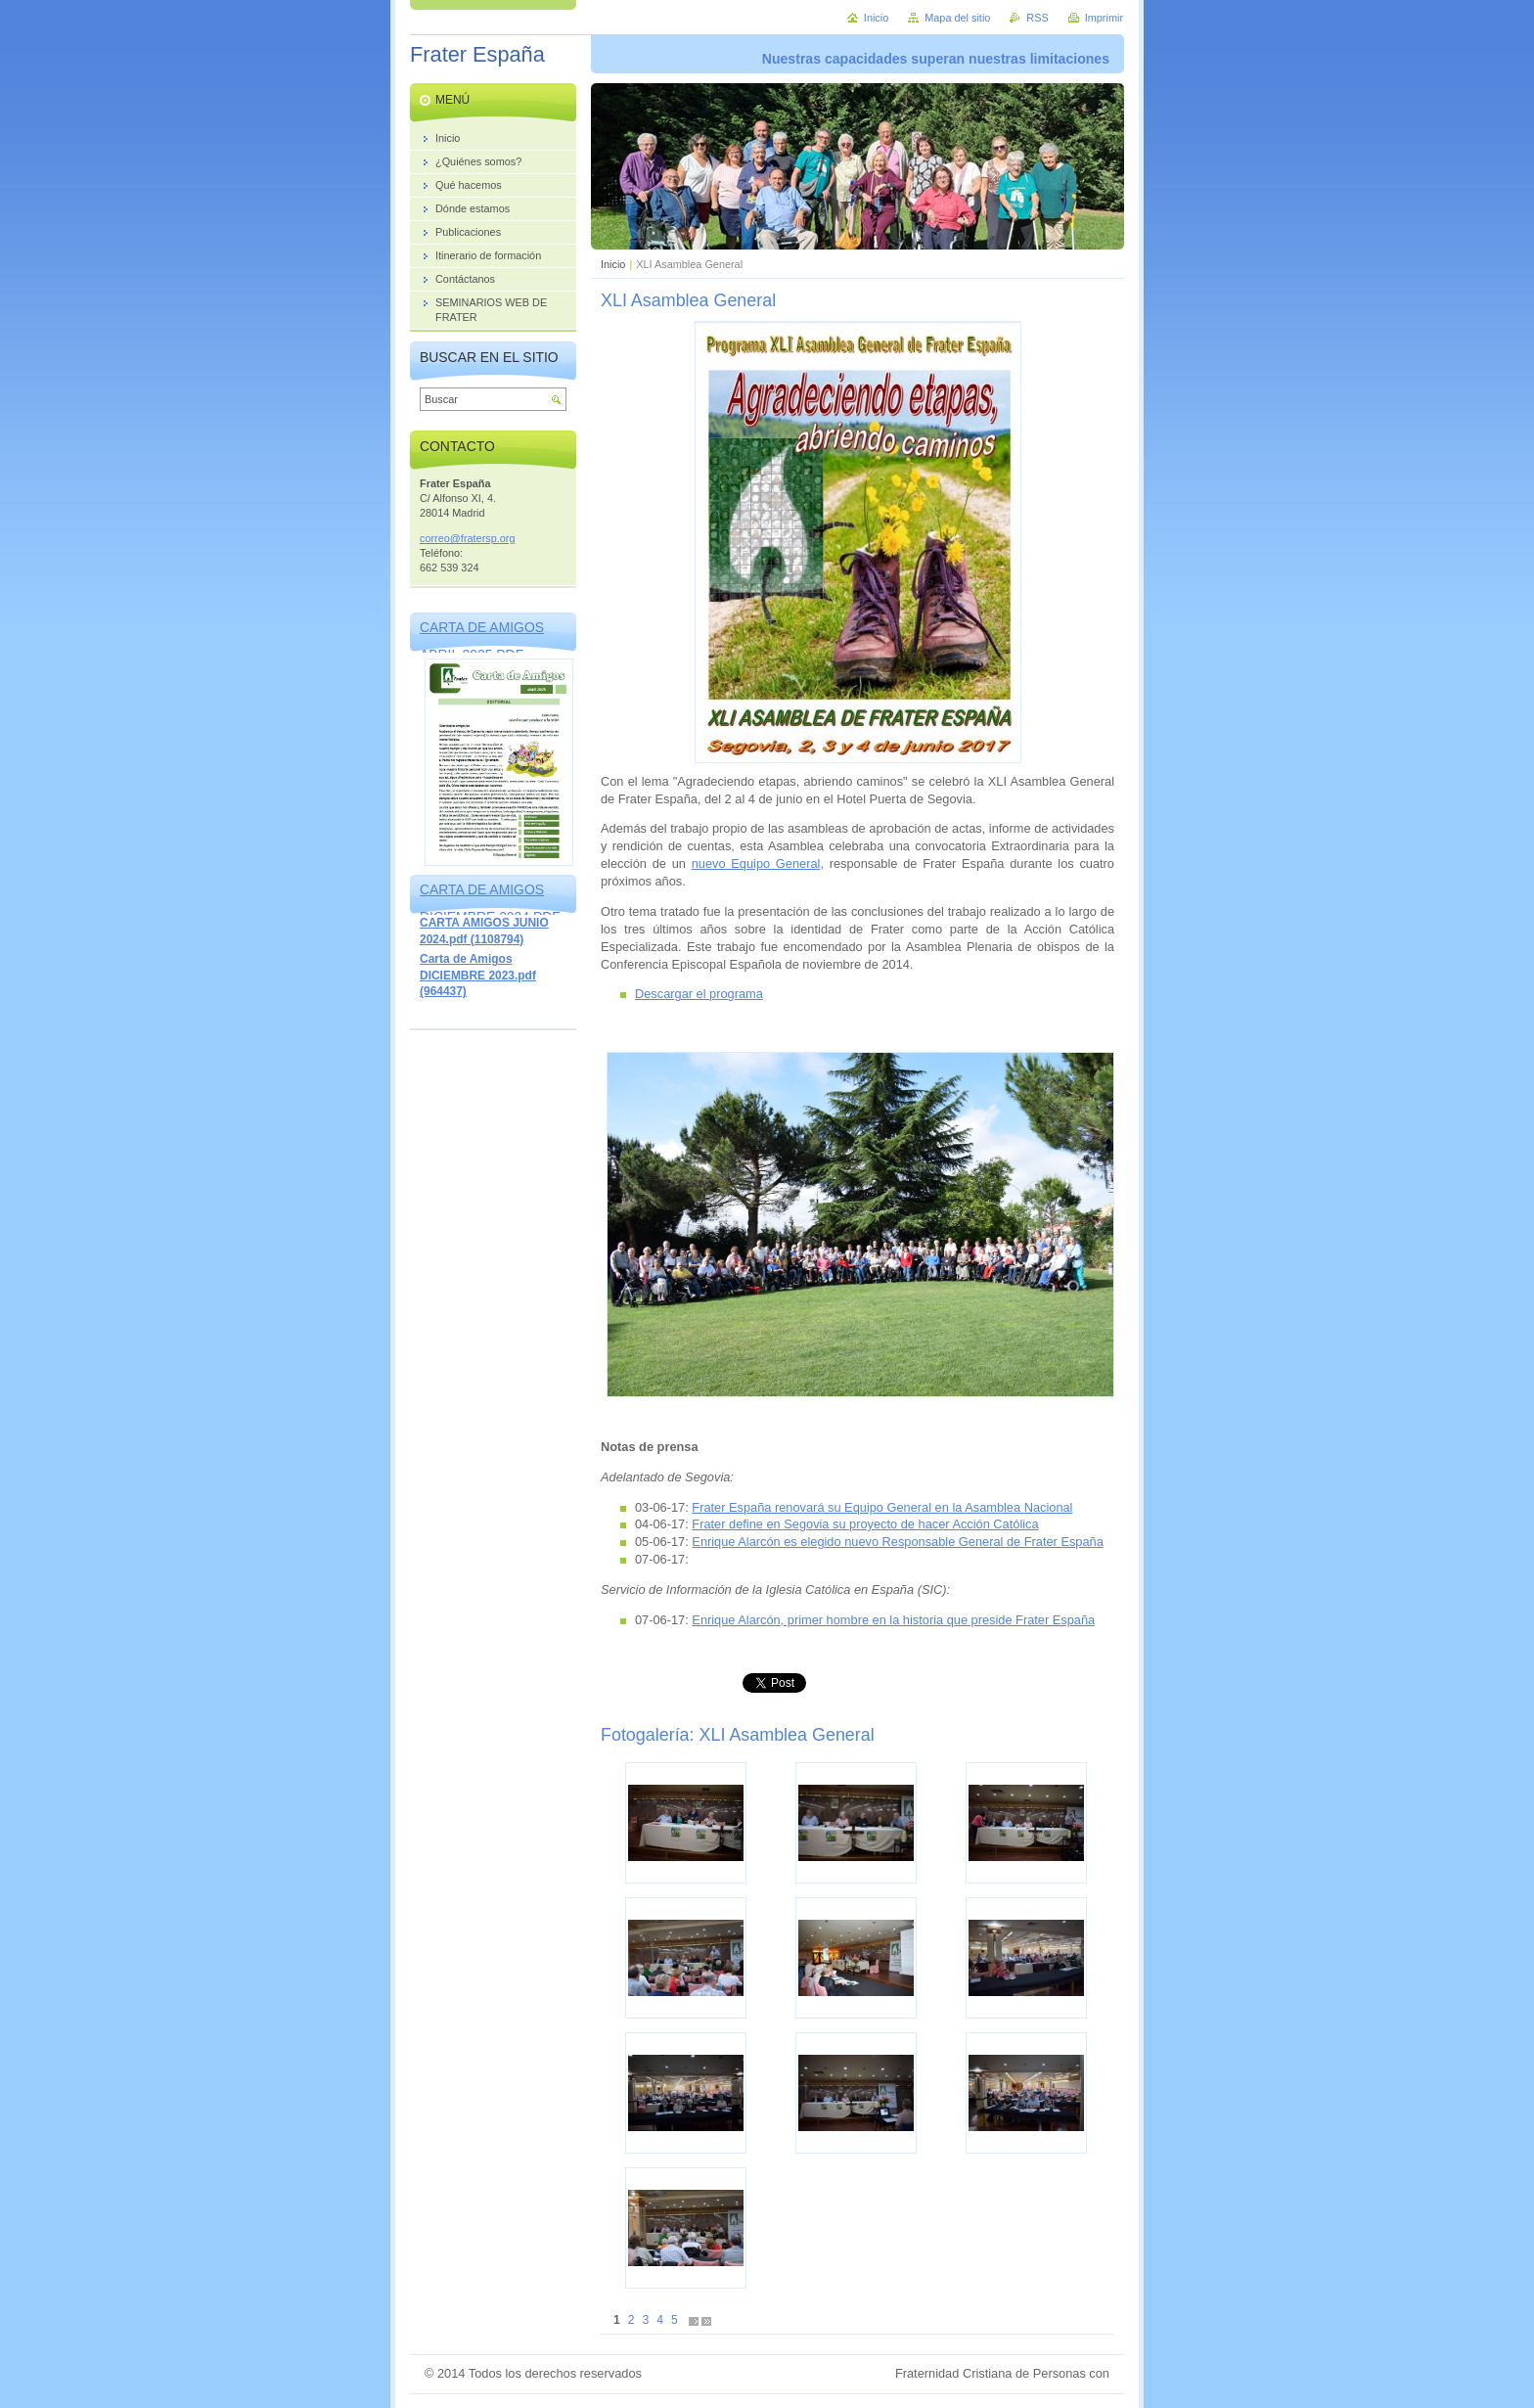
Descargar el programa (699, 993)
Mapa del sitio (957, 17)
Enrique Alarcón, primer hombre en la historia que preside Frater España (893, 1620)
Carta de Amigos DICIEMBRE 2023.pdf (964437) (478, 975)
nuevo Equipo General (756, 863)
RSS (1037, 17)
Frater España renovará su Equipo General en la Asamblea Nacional (882, 1507)
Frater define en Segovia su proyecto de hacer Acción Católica (865, 1524)
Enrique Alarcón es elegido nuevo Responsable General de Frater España (897, 1541)
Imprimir (1104, 17)
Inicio (613, 264)
